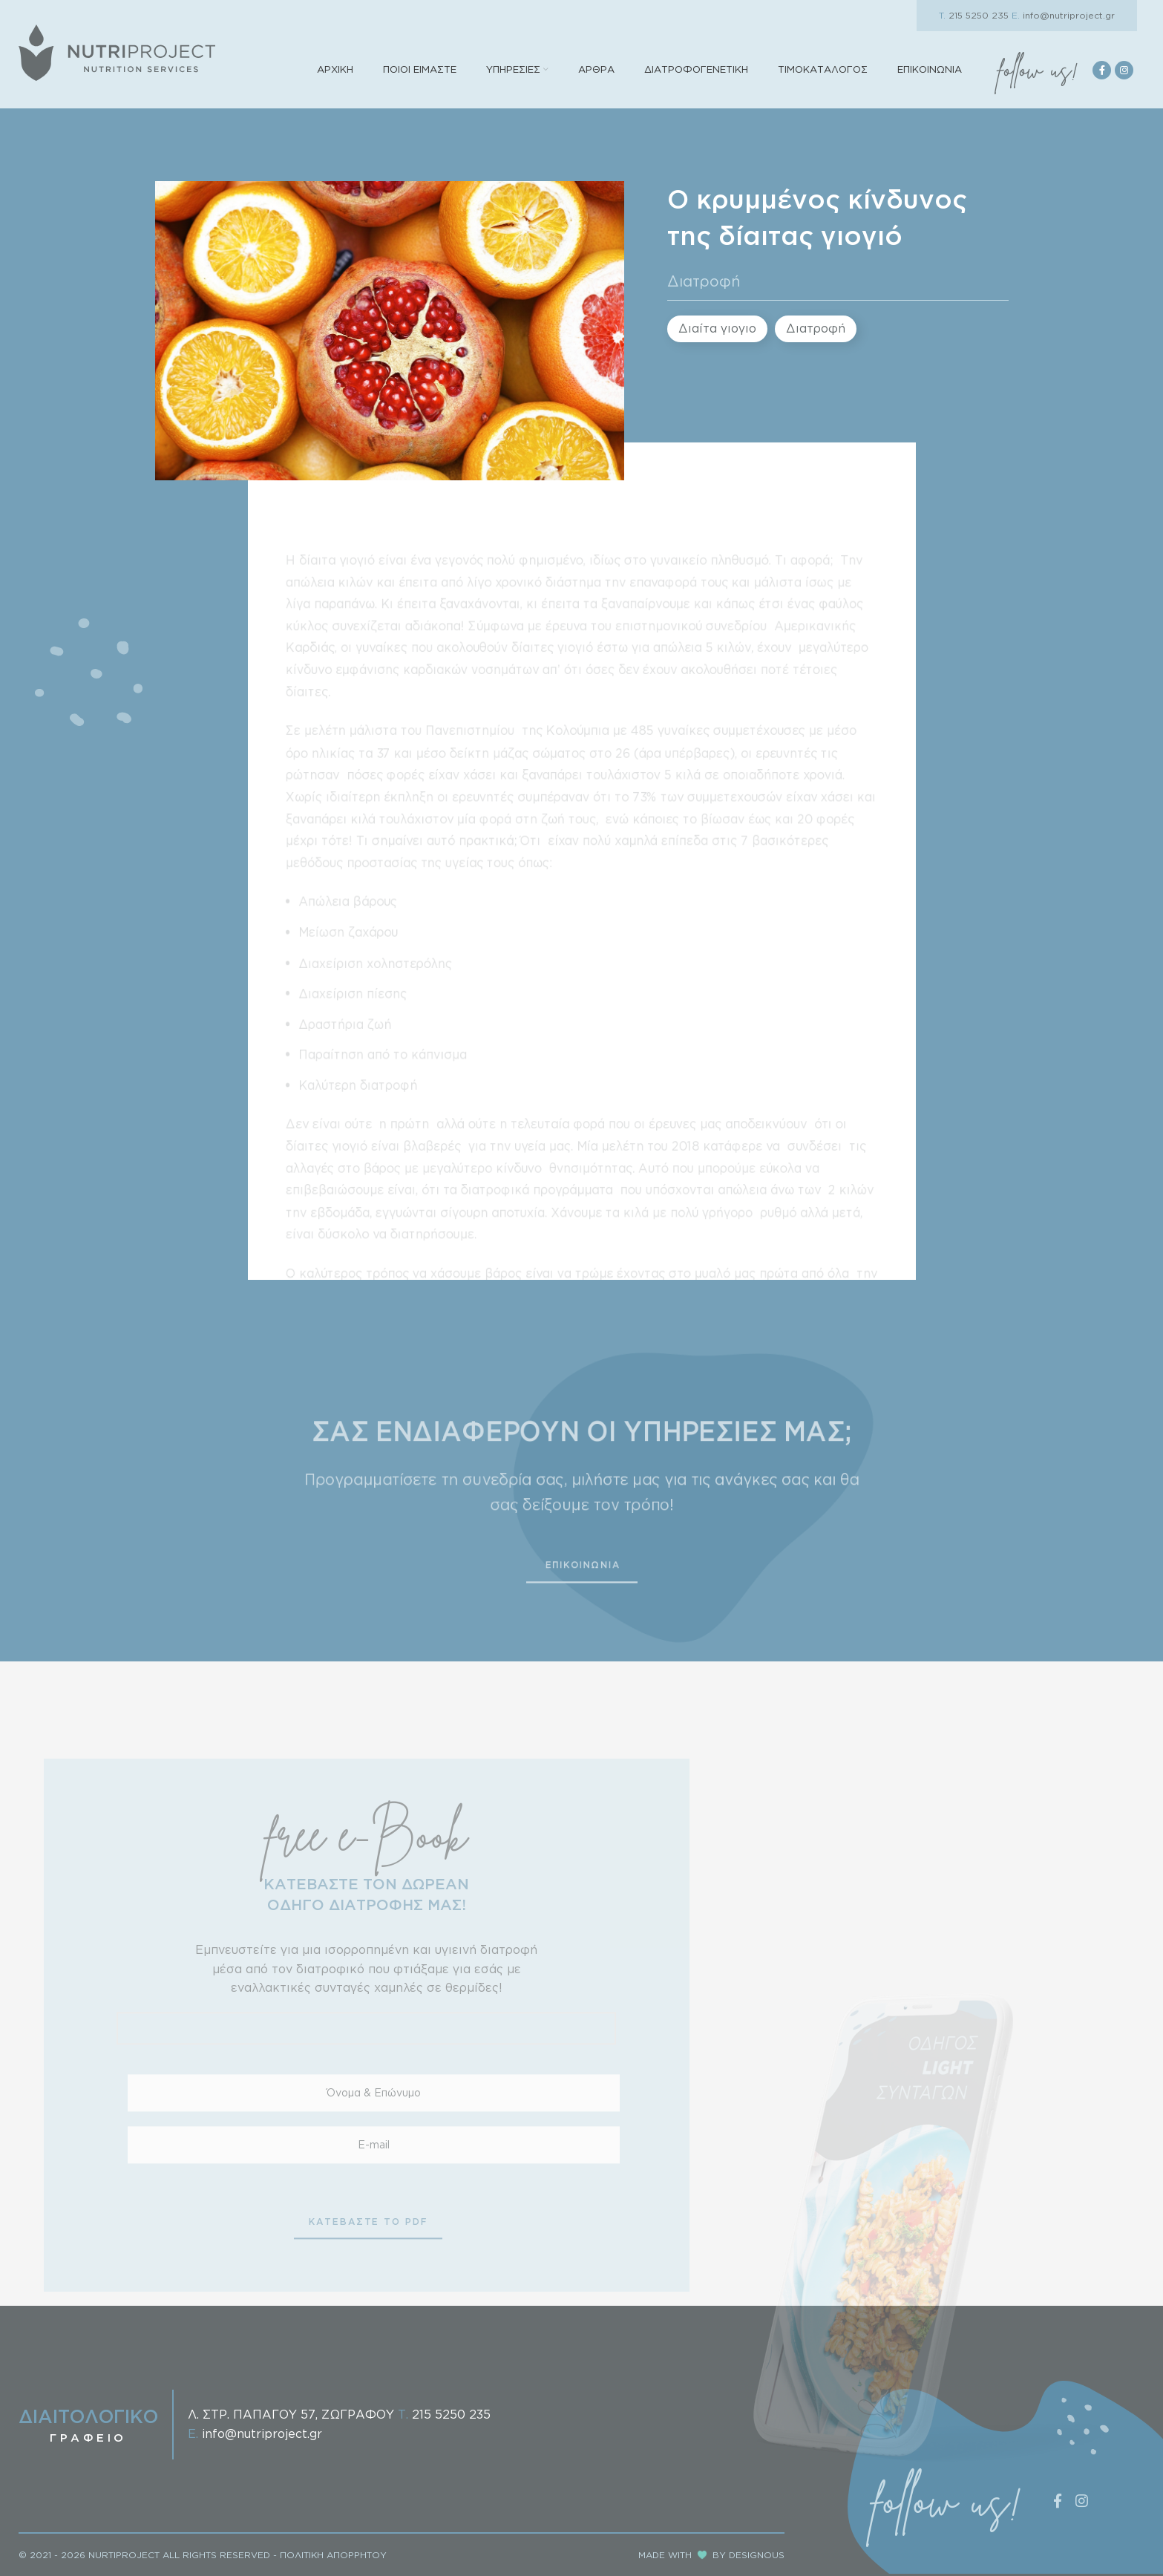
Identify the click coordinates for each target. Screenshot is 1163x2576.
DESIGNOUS (756, 2555)
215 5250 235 (974, 15)
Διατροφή (704, 280)
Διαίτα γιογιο (717, 328)
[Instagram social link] (1124, 70)
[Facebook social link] (1101, 70)
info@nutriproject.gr (1063, 15)
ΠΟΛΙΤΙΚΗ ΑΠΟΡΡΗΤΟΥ (333, 2555)
